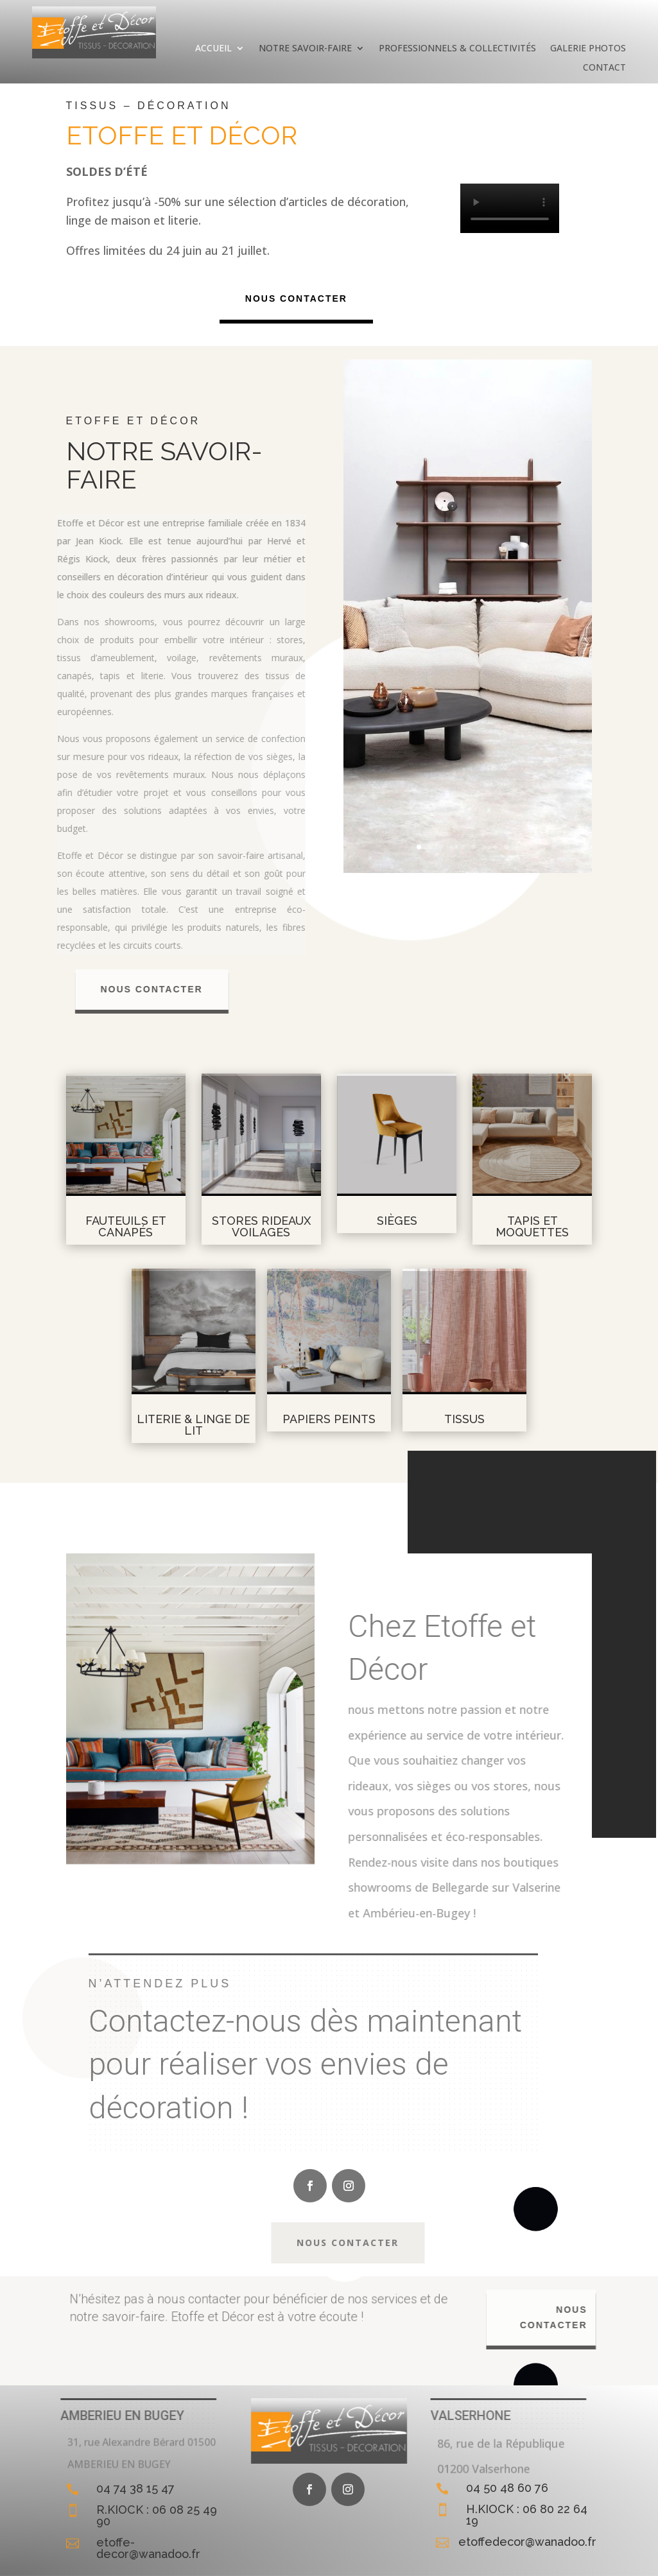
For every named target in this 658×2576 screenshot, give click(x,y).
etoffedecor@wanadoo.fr (527, 2541)
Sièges (397, 1220)
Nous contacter (299, 298)
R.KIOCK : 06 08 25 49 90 (156, 2515)
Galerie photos (588, 49)
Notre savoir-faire (305, 49)
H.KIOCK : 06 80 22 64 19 (526, 2514)
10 (517, 847)
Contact (604, 68)
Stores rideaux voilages (261, 1226)
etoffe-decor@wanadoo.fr (148, 2548)
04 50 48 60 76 (507, 2487)
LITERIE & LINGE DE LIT (193, 1424)
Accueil (213, 49)
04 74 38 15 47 (135, 2488)
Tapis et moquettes (532, 1226)
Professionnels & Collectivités (457, 49)
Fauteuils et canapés (125, 1226)
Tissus (464, 1419)
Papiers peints (329, 1419)
